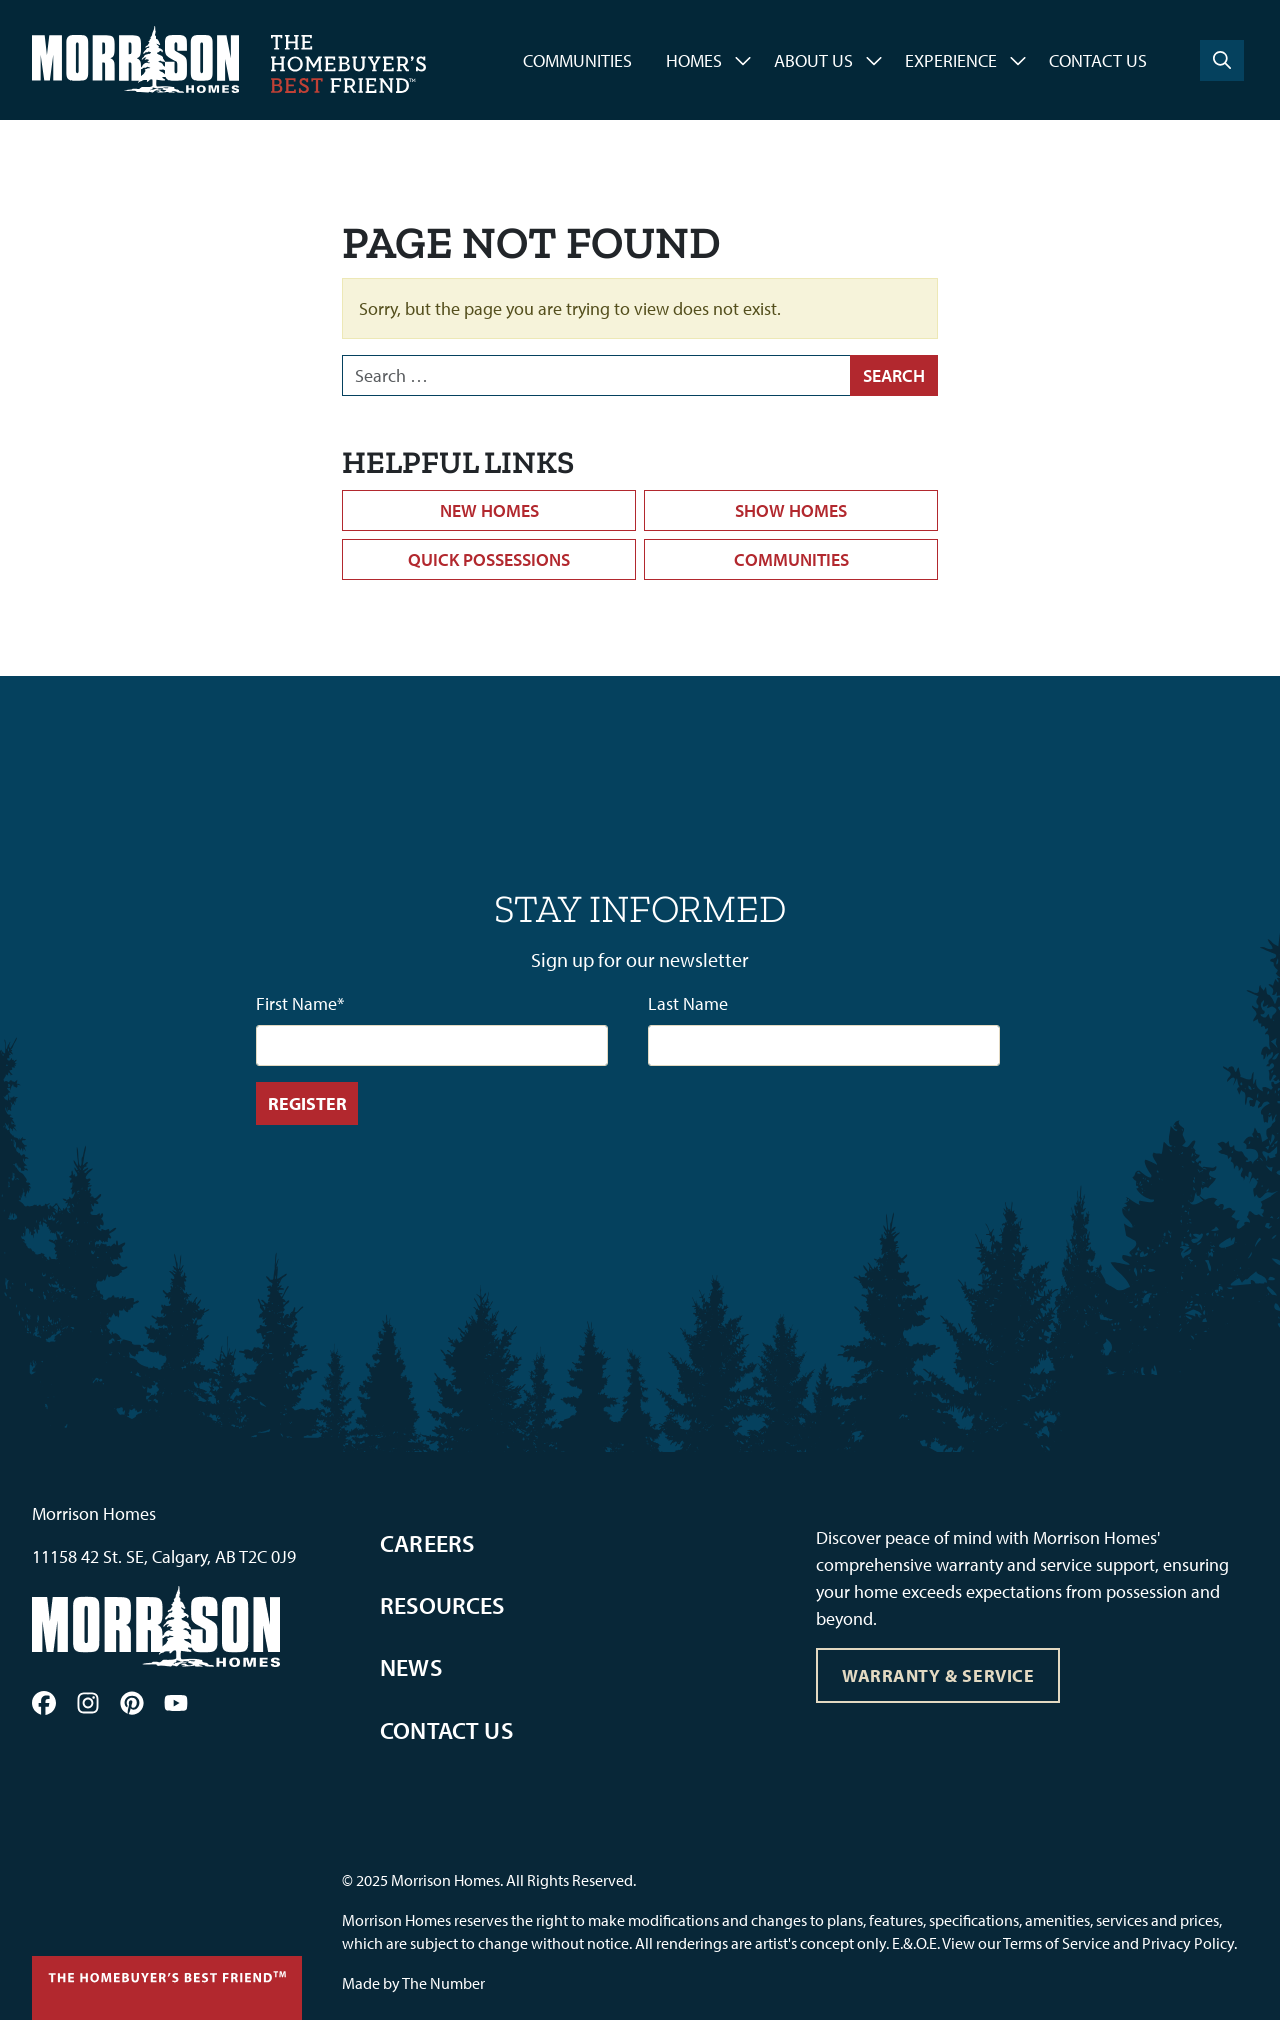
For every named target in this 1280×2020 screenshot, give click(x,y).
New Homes (489, 510)
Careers (427, 1543)
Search (894, 375)
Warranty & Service (938, 1675)
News (411, 1667)
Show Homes (791, 510)
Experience (951, 60)
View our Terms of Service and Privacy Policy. (1089, 1943)
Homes (694, 60)
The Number (443, 1983)
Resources (442, 1605)
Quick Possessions (489, 559)
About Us (813, 60)
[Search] (1222, 60)
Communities (577, 60)
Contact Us (1098, 60)
